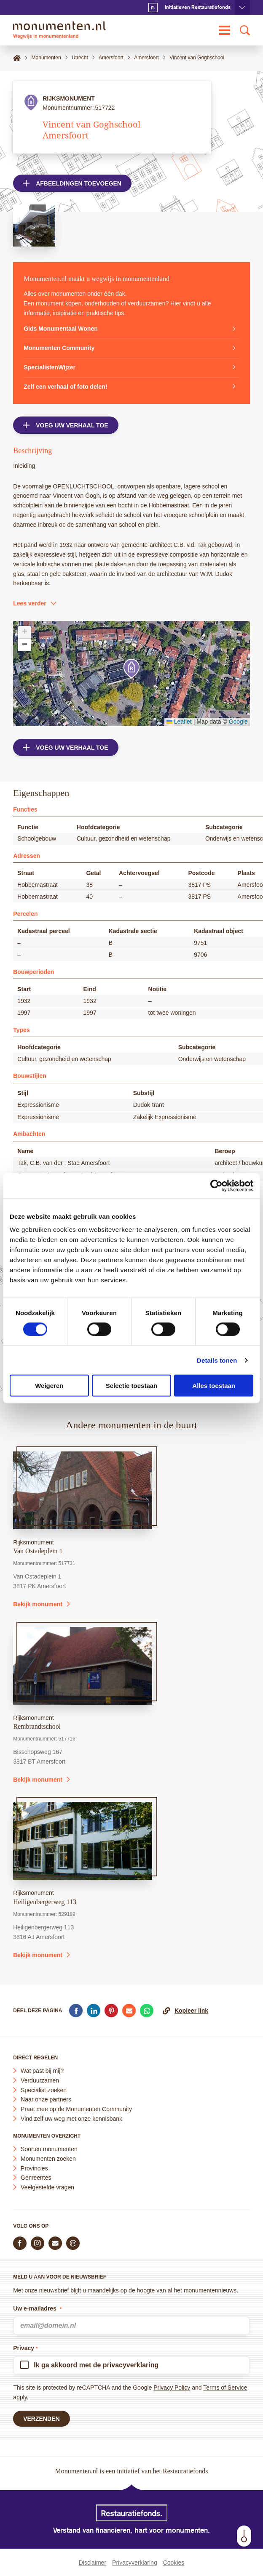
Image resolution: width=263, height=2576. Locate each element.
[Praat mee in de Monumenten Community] (73, 2243)
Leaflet (179, 721)
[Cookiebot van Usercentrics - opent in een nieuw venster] (216, 1185)
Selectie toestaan (132, 1385)
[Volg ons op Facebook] (20, 2243)
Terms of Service (225, 2387)
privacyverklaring (131, 2365)
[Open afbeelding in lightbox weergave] (34, 225)
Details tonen (217, 1360)
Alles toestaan (213, 1385)
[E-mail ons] (55, 2243)
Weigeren (49, 1385)
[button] (131, 669)
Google (238, 721)
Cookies (174, 2562)
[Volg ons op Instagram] (37, 2243)
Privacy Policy (171, 2387)
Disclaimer (92, 2562)
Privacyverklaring (134, 2562)
